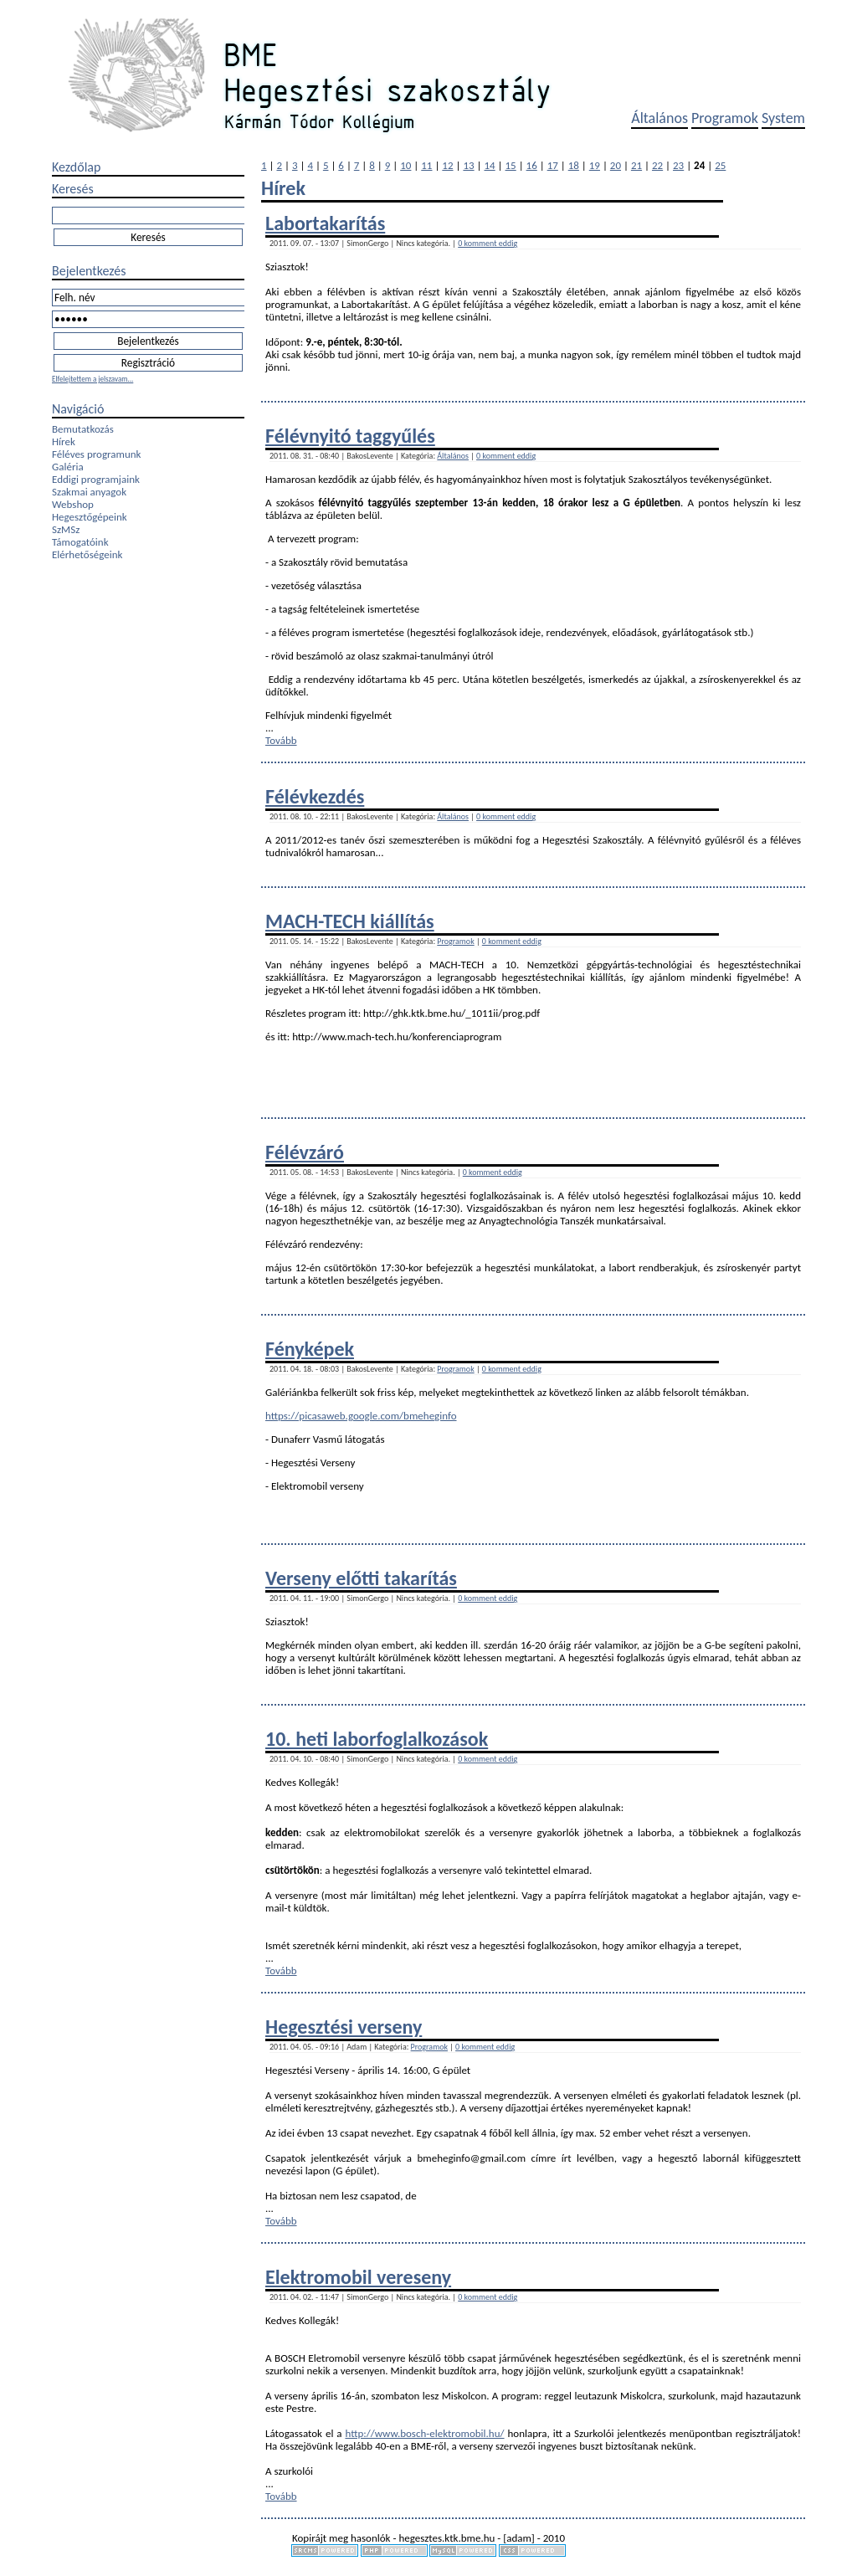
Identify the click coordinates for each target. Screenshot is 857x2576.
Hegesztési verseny (343, 2026)
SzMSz (66, 529)
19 (594, 165)
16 (531, 165)
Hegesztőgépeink (89, 517)
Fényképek (309, 1349)
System (783, 118)
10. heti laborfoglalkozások (376, 1739)
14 (489, 165)
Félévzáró (304, 1152)
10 (405, 165)
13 (468, 165)
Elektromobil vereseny (358, 2277)
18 (573, 165)
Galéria (68, 466)
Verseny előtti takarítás (361, 1578)
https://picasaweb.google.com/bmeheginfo (361, 1415)
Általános (659, 118)
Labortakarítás (325, 223)
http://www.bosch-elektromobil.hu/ (424, 2433)
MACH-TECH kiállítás (349, 921)
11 (426, 165)
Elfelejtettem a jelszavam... (92, 378)
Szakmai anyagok (89, 491)
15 (510, 165)
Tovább (281, 740)
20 (615, 165)
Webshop (73, 504)
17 (552, 165)
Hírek (63, 441)
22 (657, 165)
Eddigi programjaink (96, 479)
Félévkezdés (314, 796)
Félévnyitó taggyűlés (350, 435)
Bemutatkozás (83, 429)
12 (447, 165)
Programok (724, 118)
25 (720, 165)
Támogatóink (80, 542)
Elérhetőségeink (87, 554)
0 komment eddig (487, 243)
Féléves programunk (96, 454)
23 (678, 165)
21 (636, 165)
